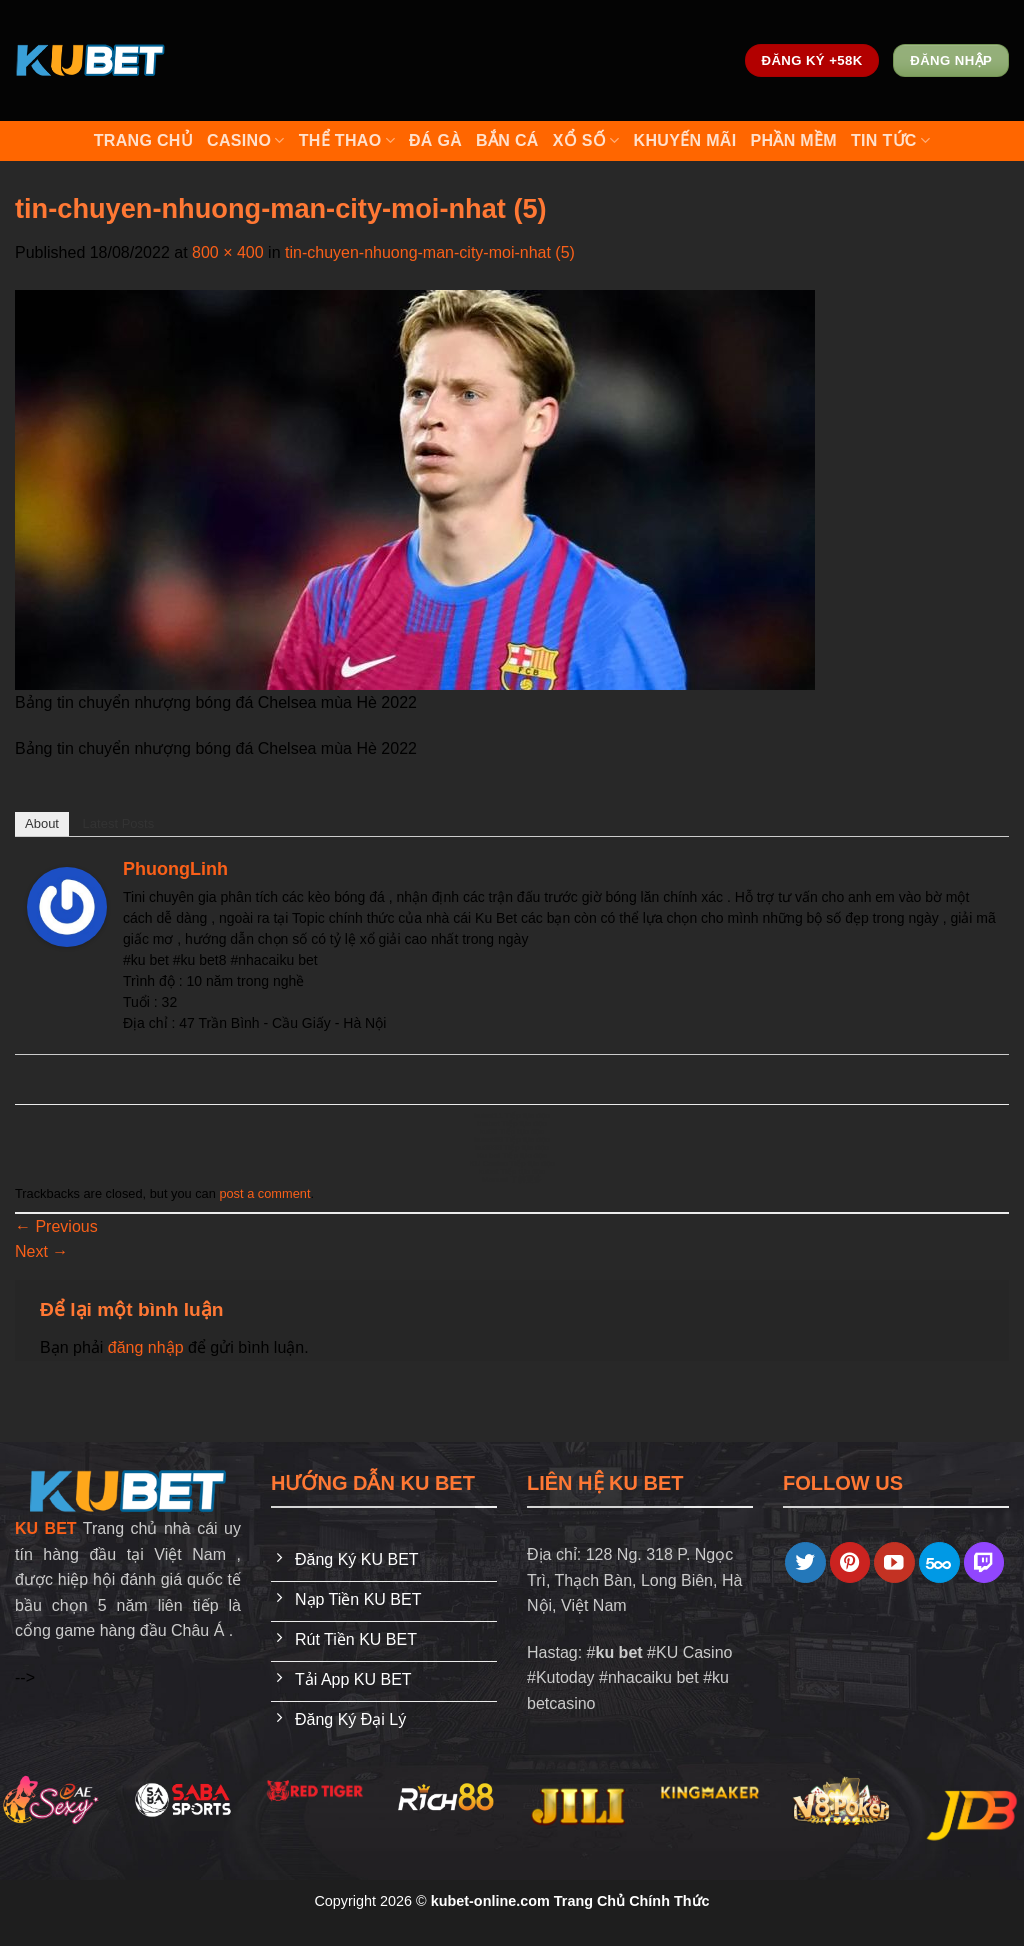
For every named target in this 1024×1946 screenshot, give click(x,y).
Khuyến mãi (685, 140)
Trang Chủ (143, 140)
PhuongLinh (175, 869)
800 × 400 (228, 252)
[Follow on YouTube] (894, 1562)
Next (41, 1251)
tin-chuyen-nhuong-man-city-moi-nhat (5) (430, 252)
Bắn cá (507, 140)
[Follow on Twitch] (984, 1562)
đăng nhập (146, 1347)
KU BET (46, 1528)
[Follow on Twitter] (805, 1562)
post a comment (264, 1193)
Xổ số (586, 140)
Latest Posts (119, 823)
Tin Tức (890, 140)
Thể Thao (347, 140)
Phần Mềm (793, 140)
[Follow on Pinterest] (850, 1562)
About (42, 823)
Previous (56, 1226)
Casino (246, 140)
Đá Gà (435, 140)
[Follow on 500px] (939, 1562)
